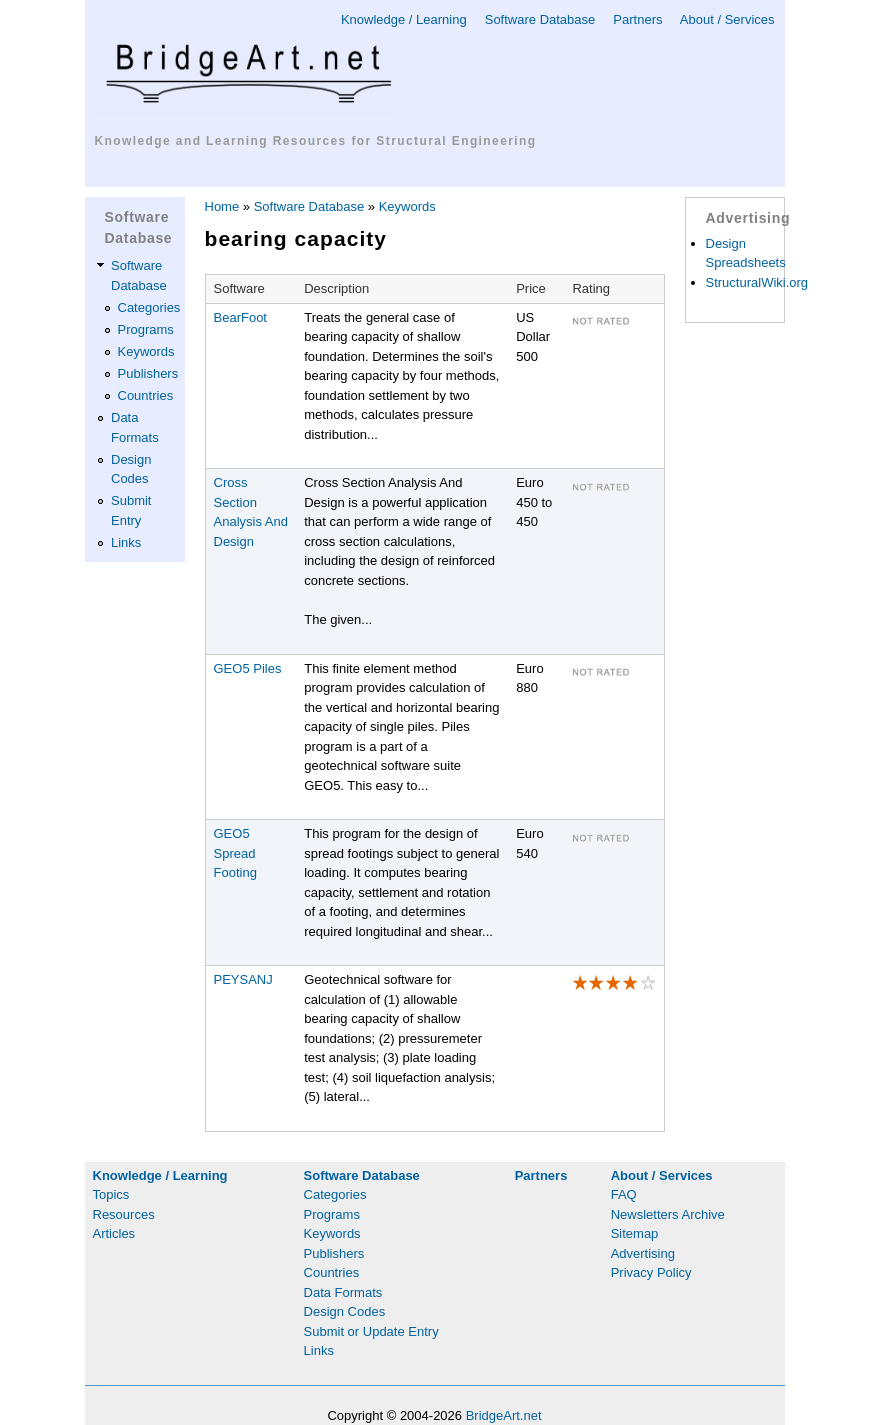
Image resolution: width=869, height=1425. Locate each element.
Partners (637, 19)
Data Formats (343, 1292)
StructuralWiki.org (757, 282)
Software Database (540, 19)
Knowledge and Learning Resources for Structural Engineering (316, 141)
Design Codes (345, 1311)
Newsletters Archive (668, 1214)
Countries (146, 395)
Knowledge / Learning (404, 19)
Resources (124, 1214)
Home (222, 206)
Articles (114, 1233)
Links (126, 542)
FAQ (624, 1194)
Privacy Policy (651, 1272)
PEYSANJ (243, 979)
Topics (111, 1194)
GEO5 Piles (248, 668)
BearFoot (240, 317)
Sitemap (635, 1233)
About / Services (727, 19)
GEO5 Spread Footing (235, 853)
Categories (149, 307)
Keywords (146, 351)
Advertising (643, 1253)
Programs (146, 329)
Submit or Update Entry (371, 1331)
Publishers (148, 373)
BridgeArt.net (504, 1415)
